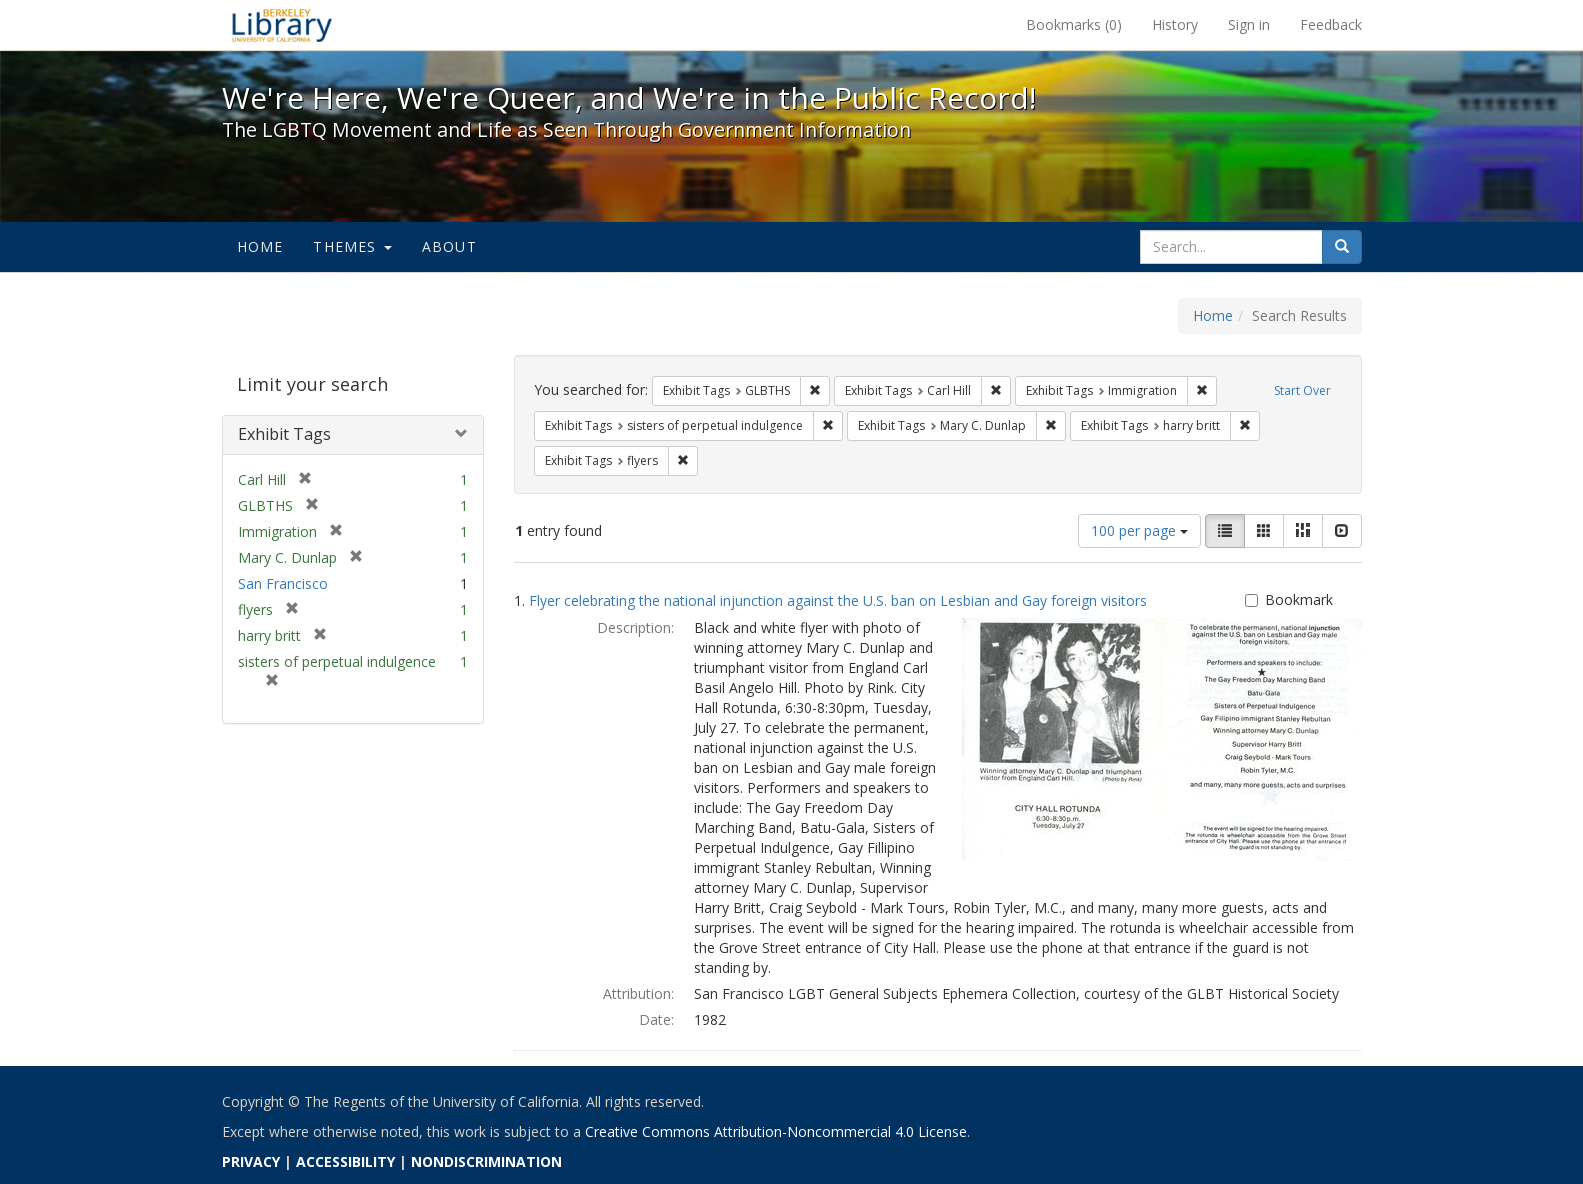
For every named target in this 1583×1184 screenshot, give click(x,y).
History (1175, 24)
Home (260, 246)
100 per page (1139, 530)
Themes (352, 246)
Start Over (1302, 390)
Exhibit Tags (284, 434)
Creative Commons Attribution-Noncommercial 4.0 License (776, 1131)
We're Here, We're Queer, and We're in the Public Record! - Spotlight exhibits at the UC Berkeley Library (282, 25)
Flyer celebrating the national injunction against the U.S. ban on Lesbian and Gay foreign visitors (838, 600)
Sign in (1249, 24)
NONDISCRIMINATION (486, 1161)
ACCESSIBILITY (345, 1161)
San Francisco (283, 583)
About (449, 246)
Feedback (1331, 24)
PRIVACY (251, 1161)
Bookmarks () (1074, 24)
